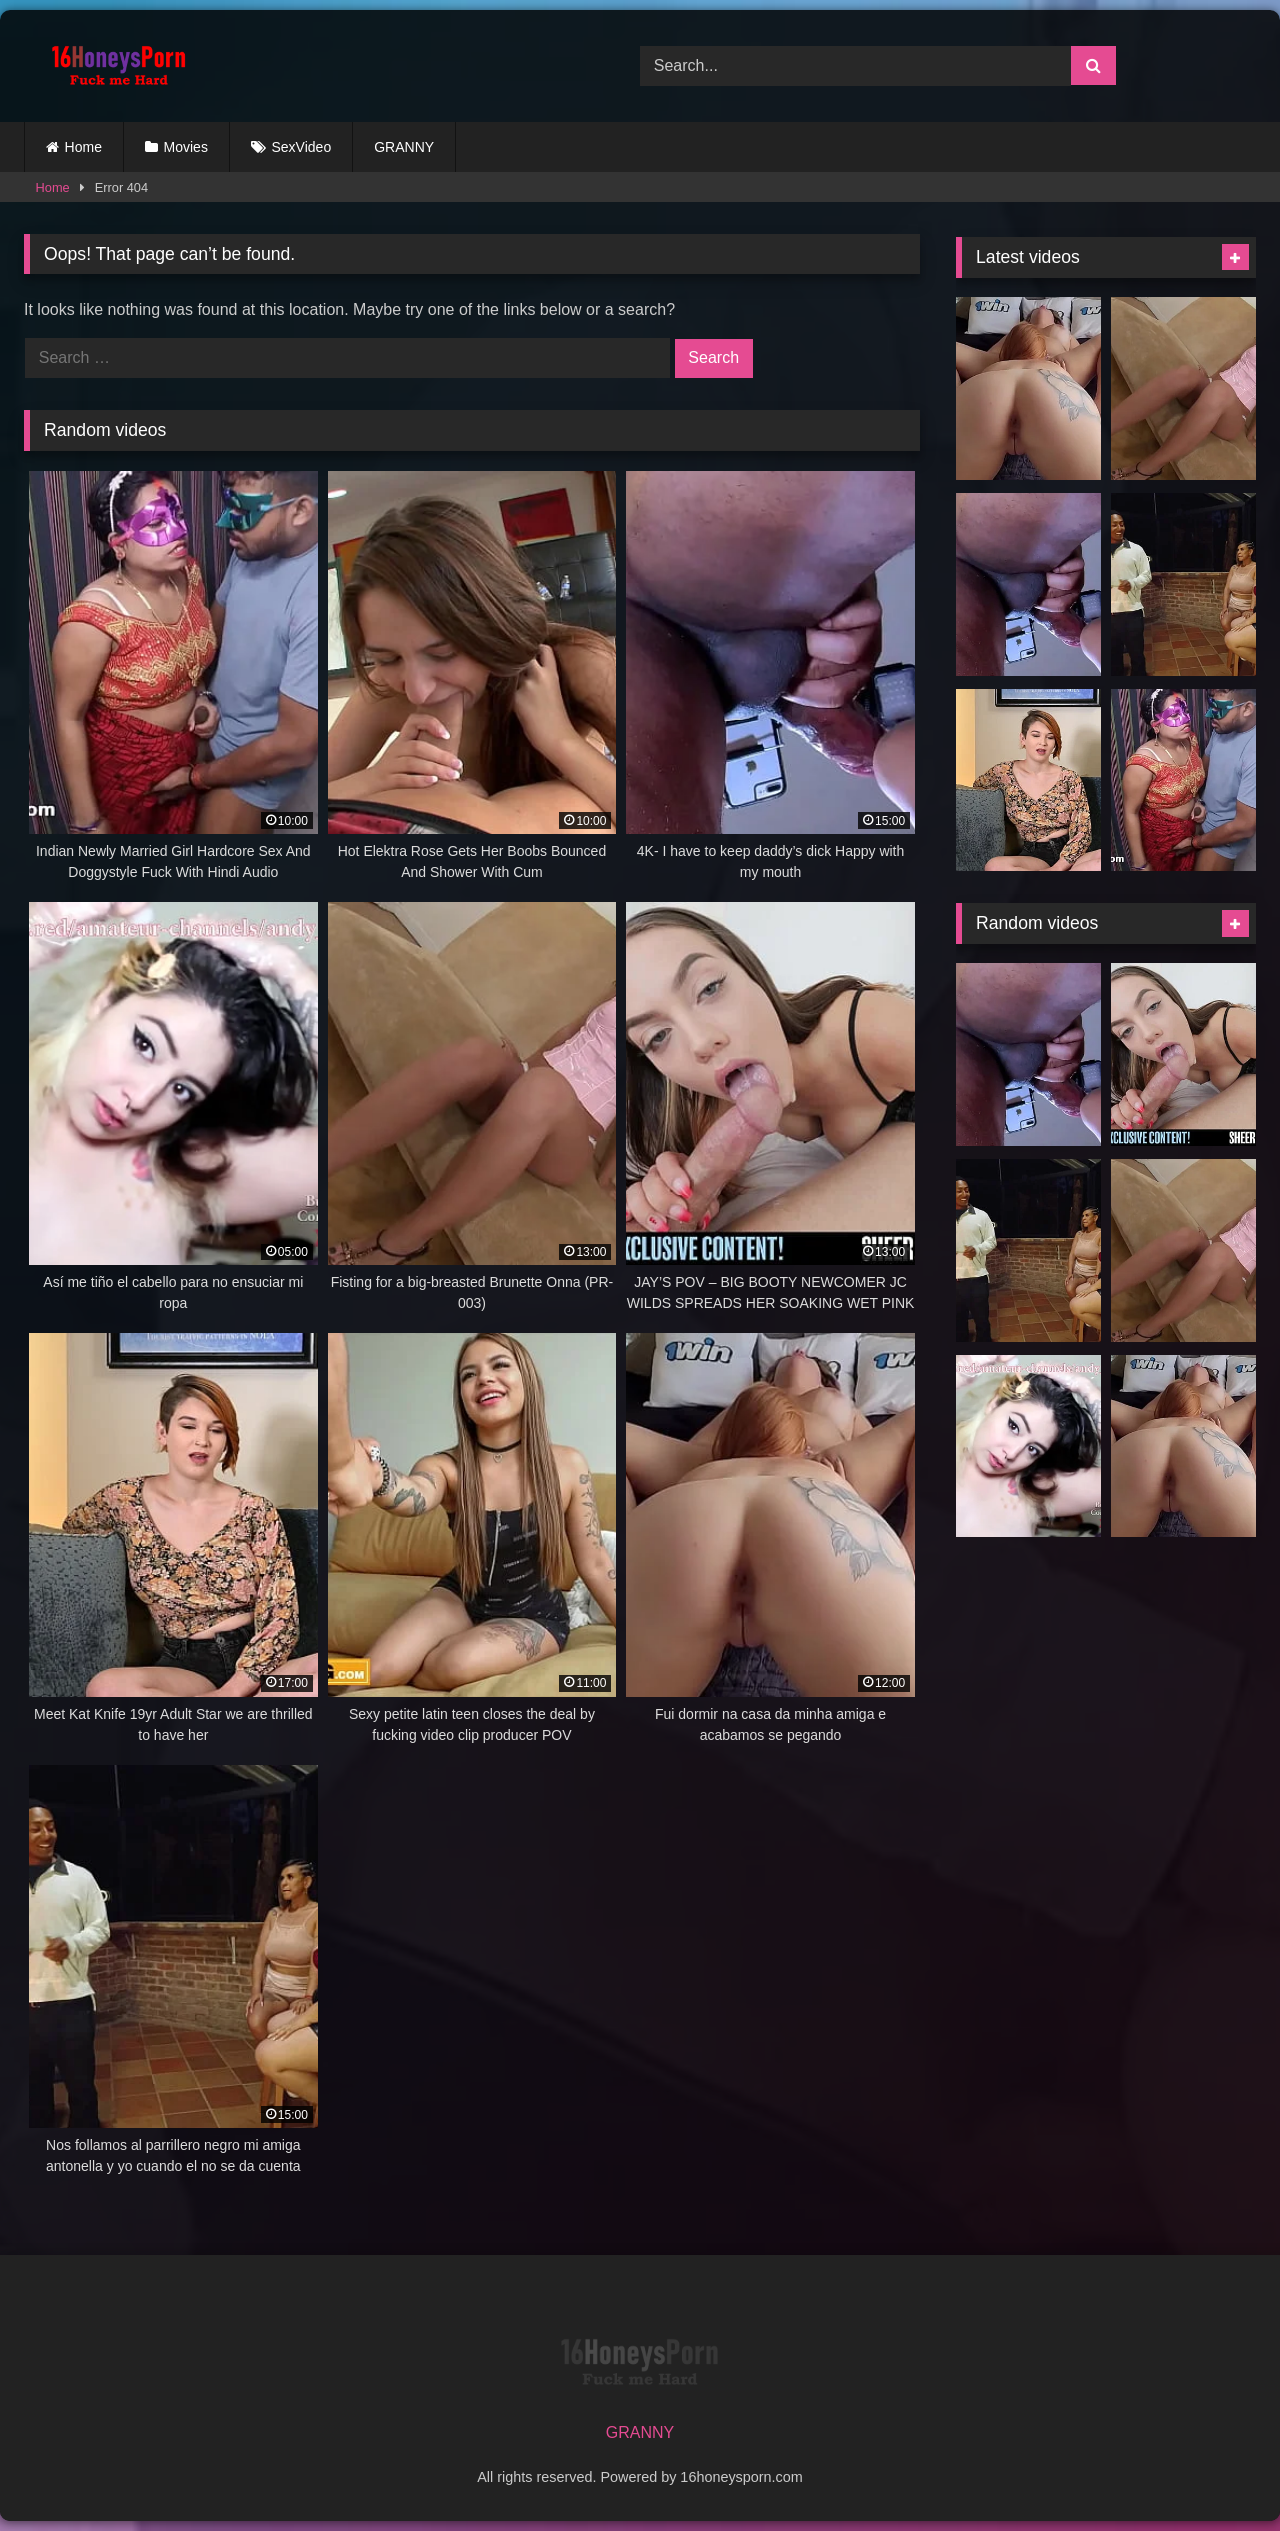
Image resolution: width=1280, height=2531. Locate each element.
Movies (186, 147)
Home (83, 147)
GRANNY (404, 147)
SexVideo (302, 147)
